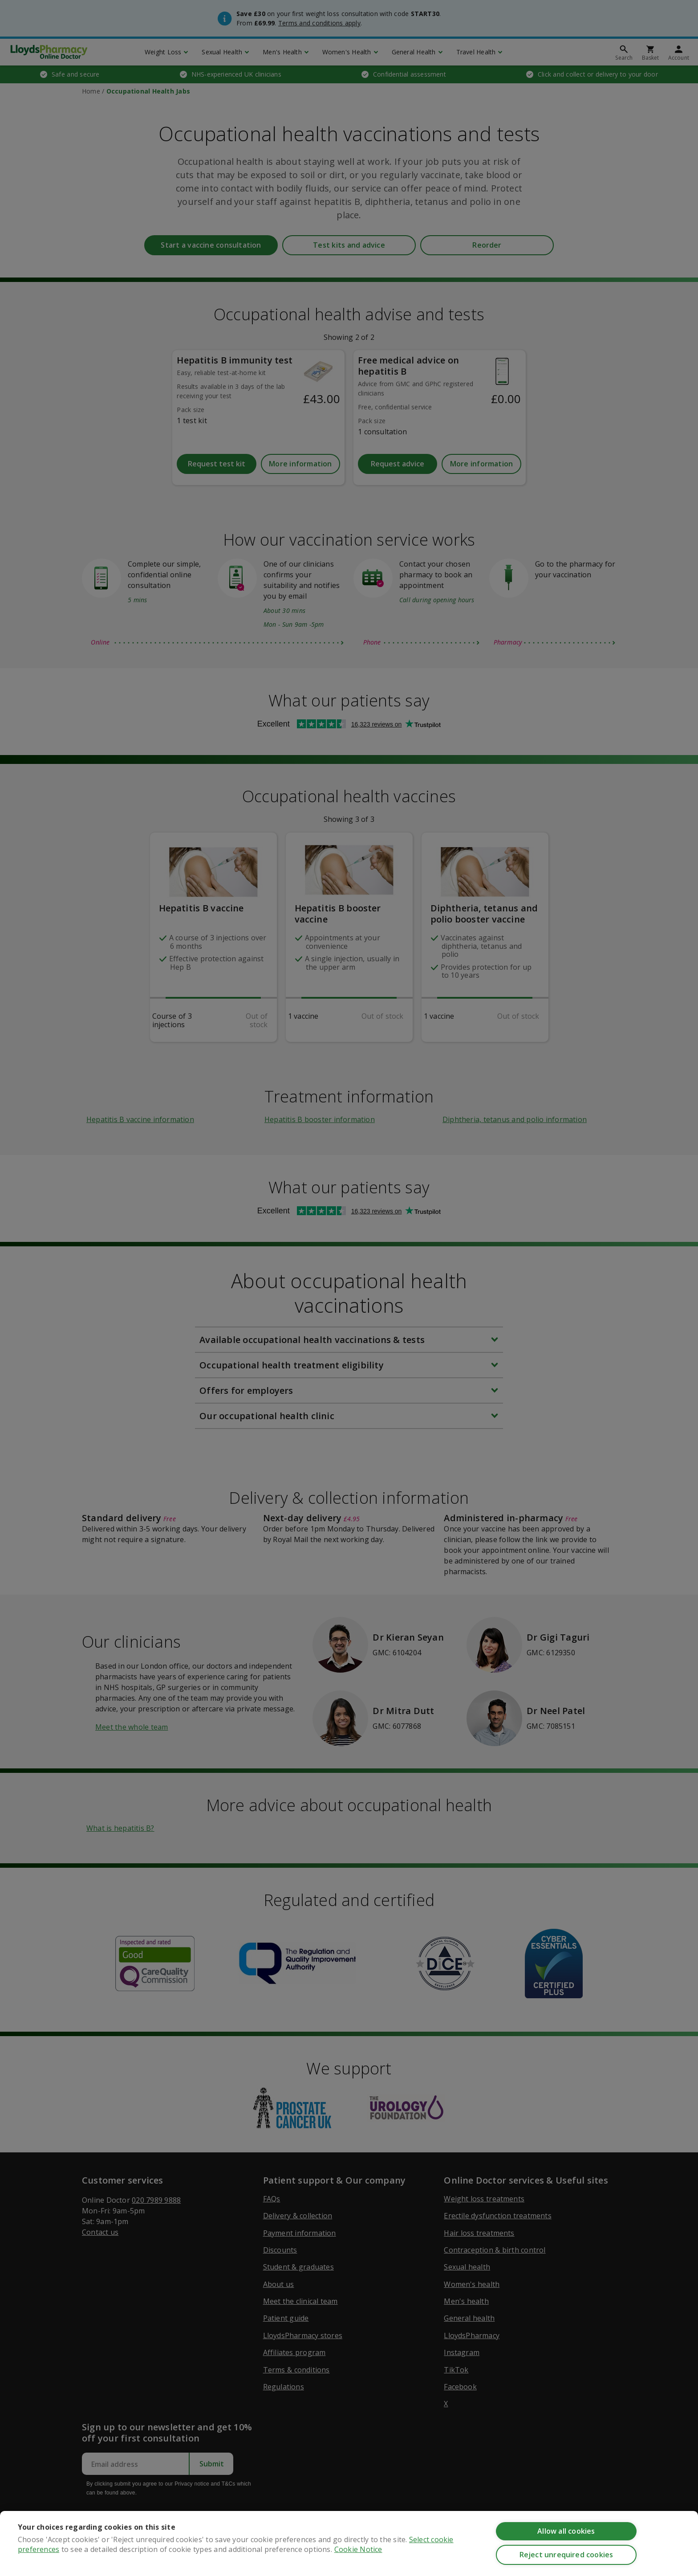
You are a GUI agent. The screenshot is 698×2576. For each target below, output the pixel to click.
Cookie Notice (358, 2549)
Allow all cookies (566, 2531)
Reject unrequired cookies (566, 2555)
